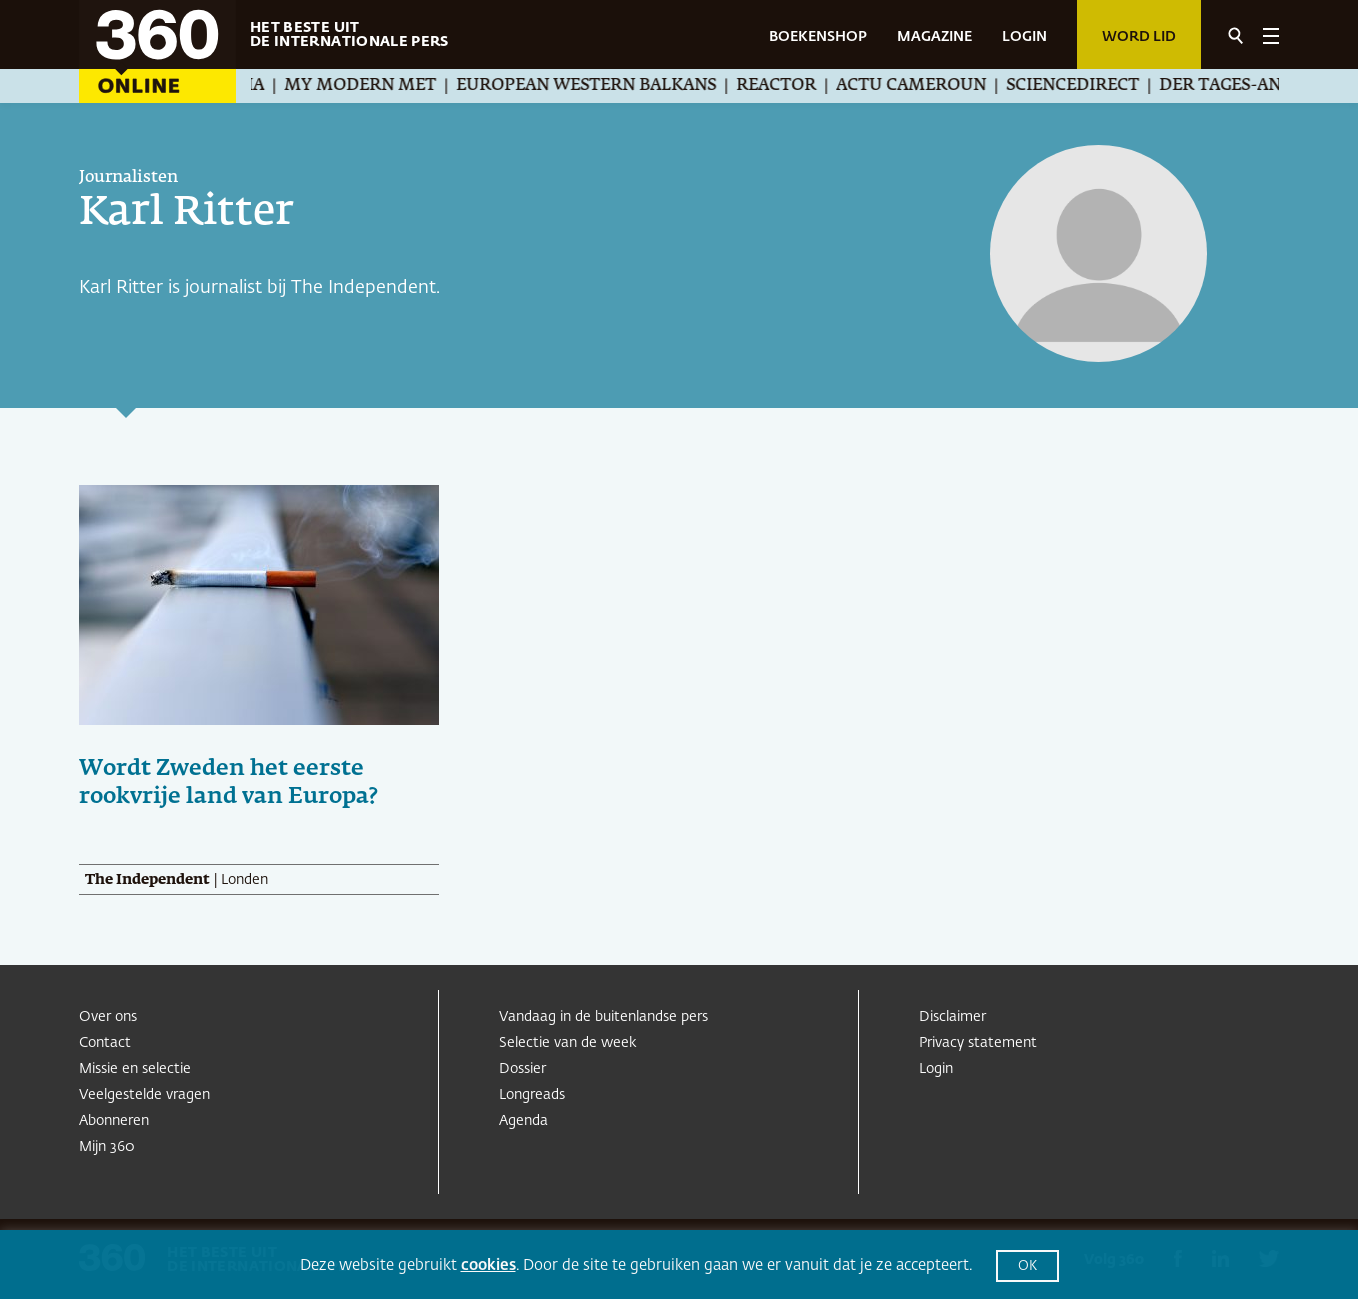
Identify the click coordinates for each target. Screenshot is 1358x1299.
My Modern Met (386, 86)
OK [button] (1027, 1266)
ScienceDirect (1098, 86)
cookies (488, 1265)
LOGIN (1024, 37)
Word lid (1139, 37)
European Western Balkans (612, 86)
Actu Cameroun (937, 86)
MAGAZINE (934, 37)
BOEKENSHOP (818, 37)
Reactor (802, 86)
